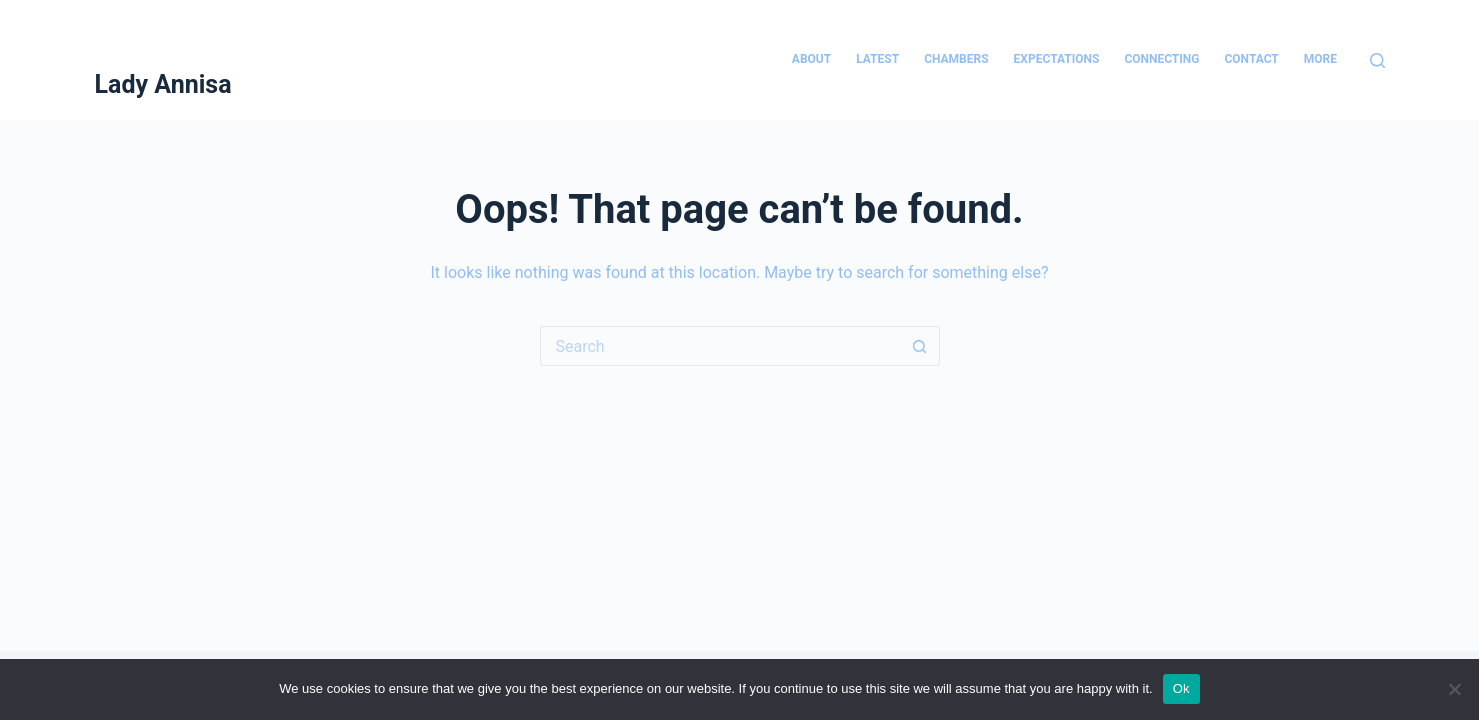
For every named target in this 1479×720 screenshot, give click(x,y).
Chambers (956, 59)
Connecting (1161, 59)
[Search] (1377, 60)
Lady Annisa (163, 84)
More (1320, 59)
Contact (1251, 59)
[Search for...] (720, 346)
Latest (877, 59)
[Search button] (920, 346)
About (811, 59)
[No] (1454, 689)
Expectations (1057, 59)
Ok (1181, 688)
